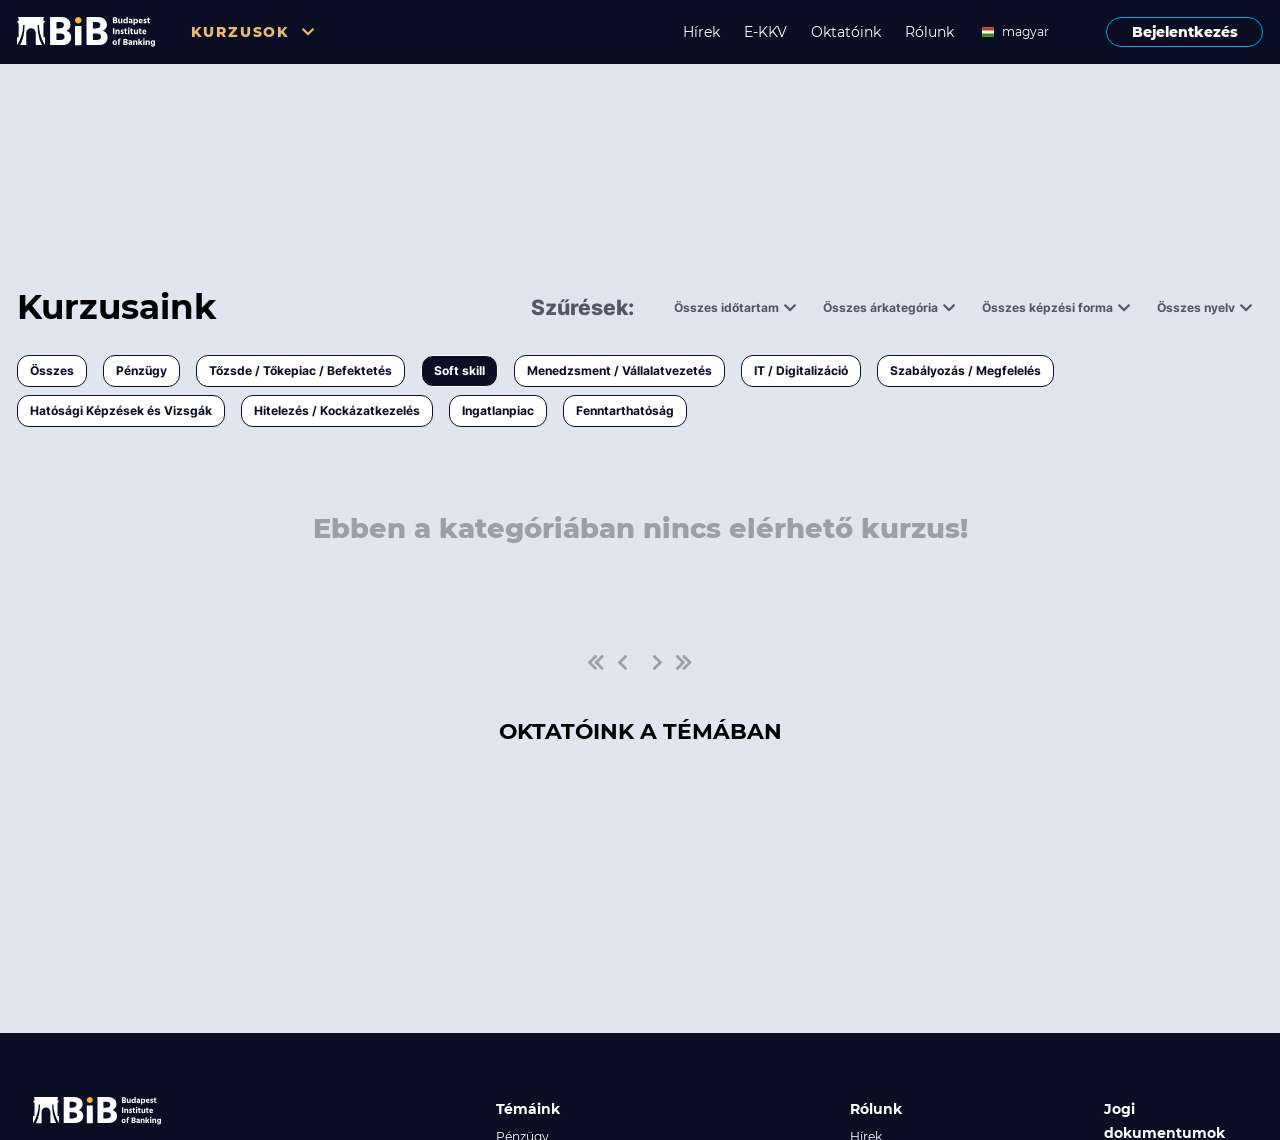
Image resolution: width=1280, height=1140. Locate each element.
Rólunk (929, 32)
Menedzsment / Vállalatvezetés (619, 370)
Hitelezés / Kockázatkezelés (337, 410)
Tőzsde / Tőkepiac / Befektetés (300, 370)
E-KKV (765, 32)
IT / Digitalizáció (801, 370)
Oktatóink (846, 32)
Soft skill (459, 370)
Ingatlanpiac (498, 410)
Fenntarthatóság (625, 410)
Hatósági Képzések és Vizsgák (121, 410)
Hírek (701, 32)
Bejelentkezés (1185, 32)
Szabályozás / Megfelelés (965, 370)
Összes (52, 370)
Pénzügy (141, 370)
